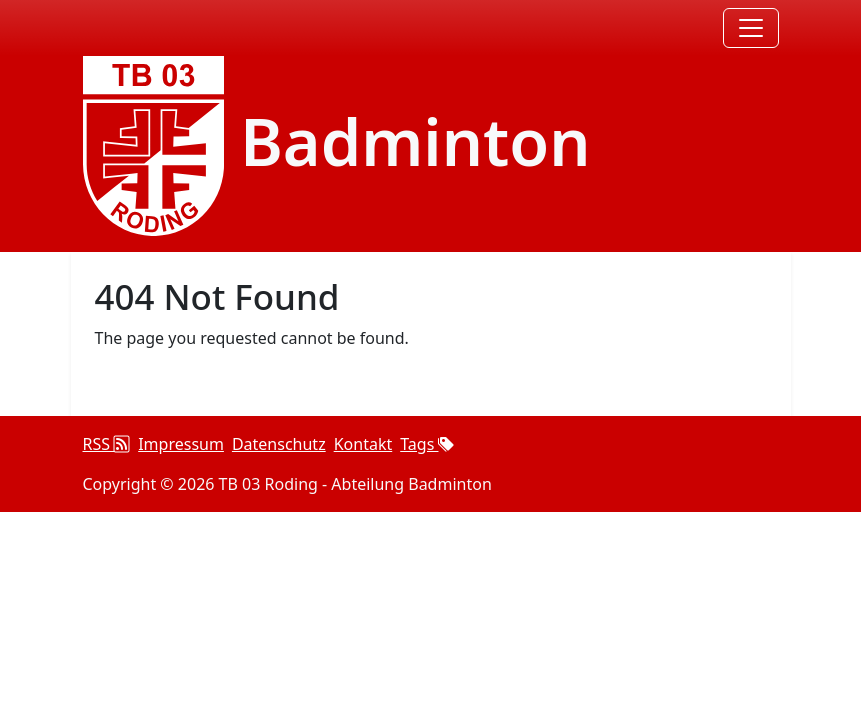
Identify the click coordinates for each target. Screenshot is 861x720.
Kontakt (363, 444)
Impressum (181, 444)
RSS (107, 444)
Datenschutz (279, 444)
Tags (427, 444)
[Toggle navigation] (751, 28)
